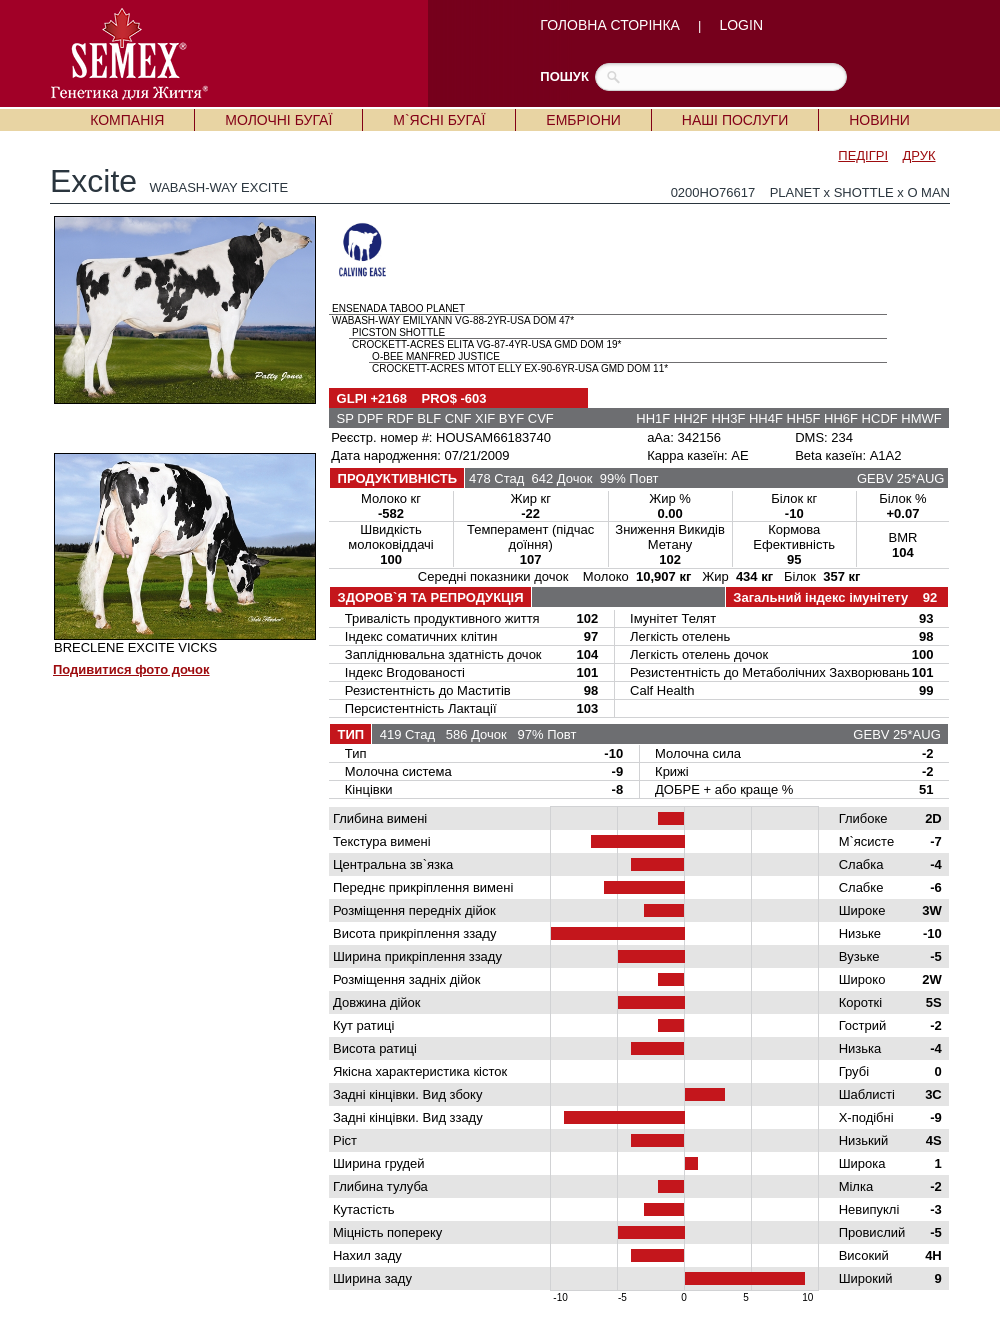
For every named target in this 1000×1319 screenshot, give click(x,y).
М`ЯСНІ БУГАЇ (439, 120)
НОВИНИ (879, 120)
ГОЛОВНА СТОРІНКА (610, 25)
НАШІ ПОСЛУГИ (735, 120)
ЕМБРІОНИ (583, 120)
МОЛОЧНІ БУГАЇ (278, 120)
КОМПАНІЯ (127, 120)
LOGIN (741, 25)
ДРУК (919, 155)
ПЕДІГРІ (863, 155)
